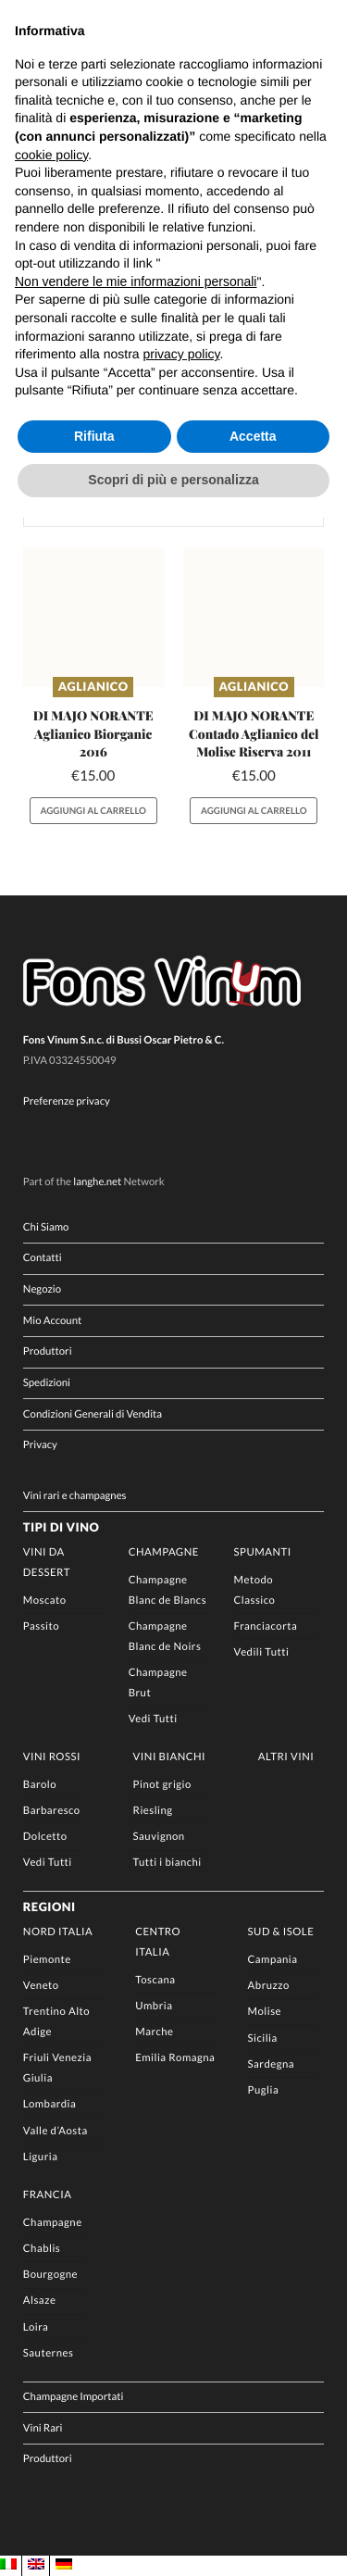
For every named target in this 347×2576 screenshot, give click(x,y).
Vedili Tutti (262, 1652)
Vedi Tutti (153, 1719)
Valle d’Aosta (55, 2131)
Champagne (164, 1552)
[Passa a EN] (36, 2564)
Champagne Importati (73, 2397)
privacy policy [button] (181, 353)
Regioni (49, 1906)
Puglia (263, 2090)
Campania (273, 1960)
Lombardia (49, 2104)
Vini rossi (52, 1757)
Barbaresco (52, 1811)
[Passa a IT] (8, 2564)
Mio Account (52, 1321)
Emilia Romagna (175, 2058)
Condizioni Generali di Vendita (92, 1414)
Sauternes (48, 2353)
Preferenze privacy (66, 1101)
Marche (154, 2032)
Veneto (41, 1986)
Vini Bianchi (169, 1757)
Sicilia (263, 2038)
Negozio (42, 1289)
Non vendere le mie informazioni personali (135, 281)
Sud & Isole (281, 1932)
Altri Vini (286, 1757)
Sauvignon (159, 1837)
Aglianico (93, 686)
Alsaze (39, 2301)
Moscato (45, 1600)
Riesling (153, 1811)
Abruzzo (269, 1986)
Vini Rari (43, 2428)
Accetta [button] (253, 436)
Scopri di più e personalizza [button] (173, 479)
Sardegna (271, 2064)
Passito (41, 1626)
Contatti (42, 1259)
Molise (264, 2012)
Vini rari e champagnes (75, 1496)
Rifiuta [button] (94, 436)
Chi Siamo (46, 1227)
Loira (35, 2327)
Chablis (41, 2249)
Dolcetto (45, 1837)
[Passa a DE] (64, 2564)
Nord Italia (58, 1932)
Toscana (155, 1980)
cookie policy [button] (51, 154)
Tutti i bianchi (167, 1863)
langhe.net (97, 1182)
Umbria (153, 2006)
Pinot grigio (162, 1785)
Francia (47, 2195)
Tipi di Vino (61, 1526)
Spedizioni (46, 1383)
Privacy (40, 1446)
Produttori (47, 1352)
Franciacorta (266, 1626)
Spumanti (262, 1552)
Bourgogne (50, 2275)
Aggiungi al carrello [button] (93, 811)
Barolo (39, 1785)
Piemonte (47, 1960)
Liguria (40, 2157)
